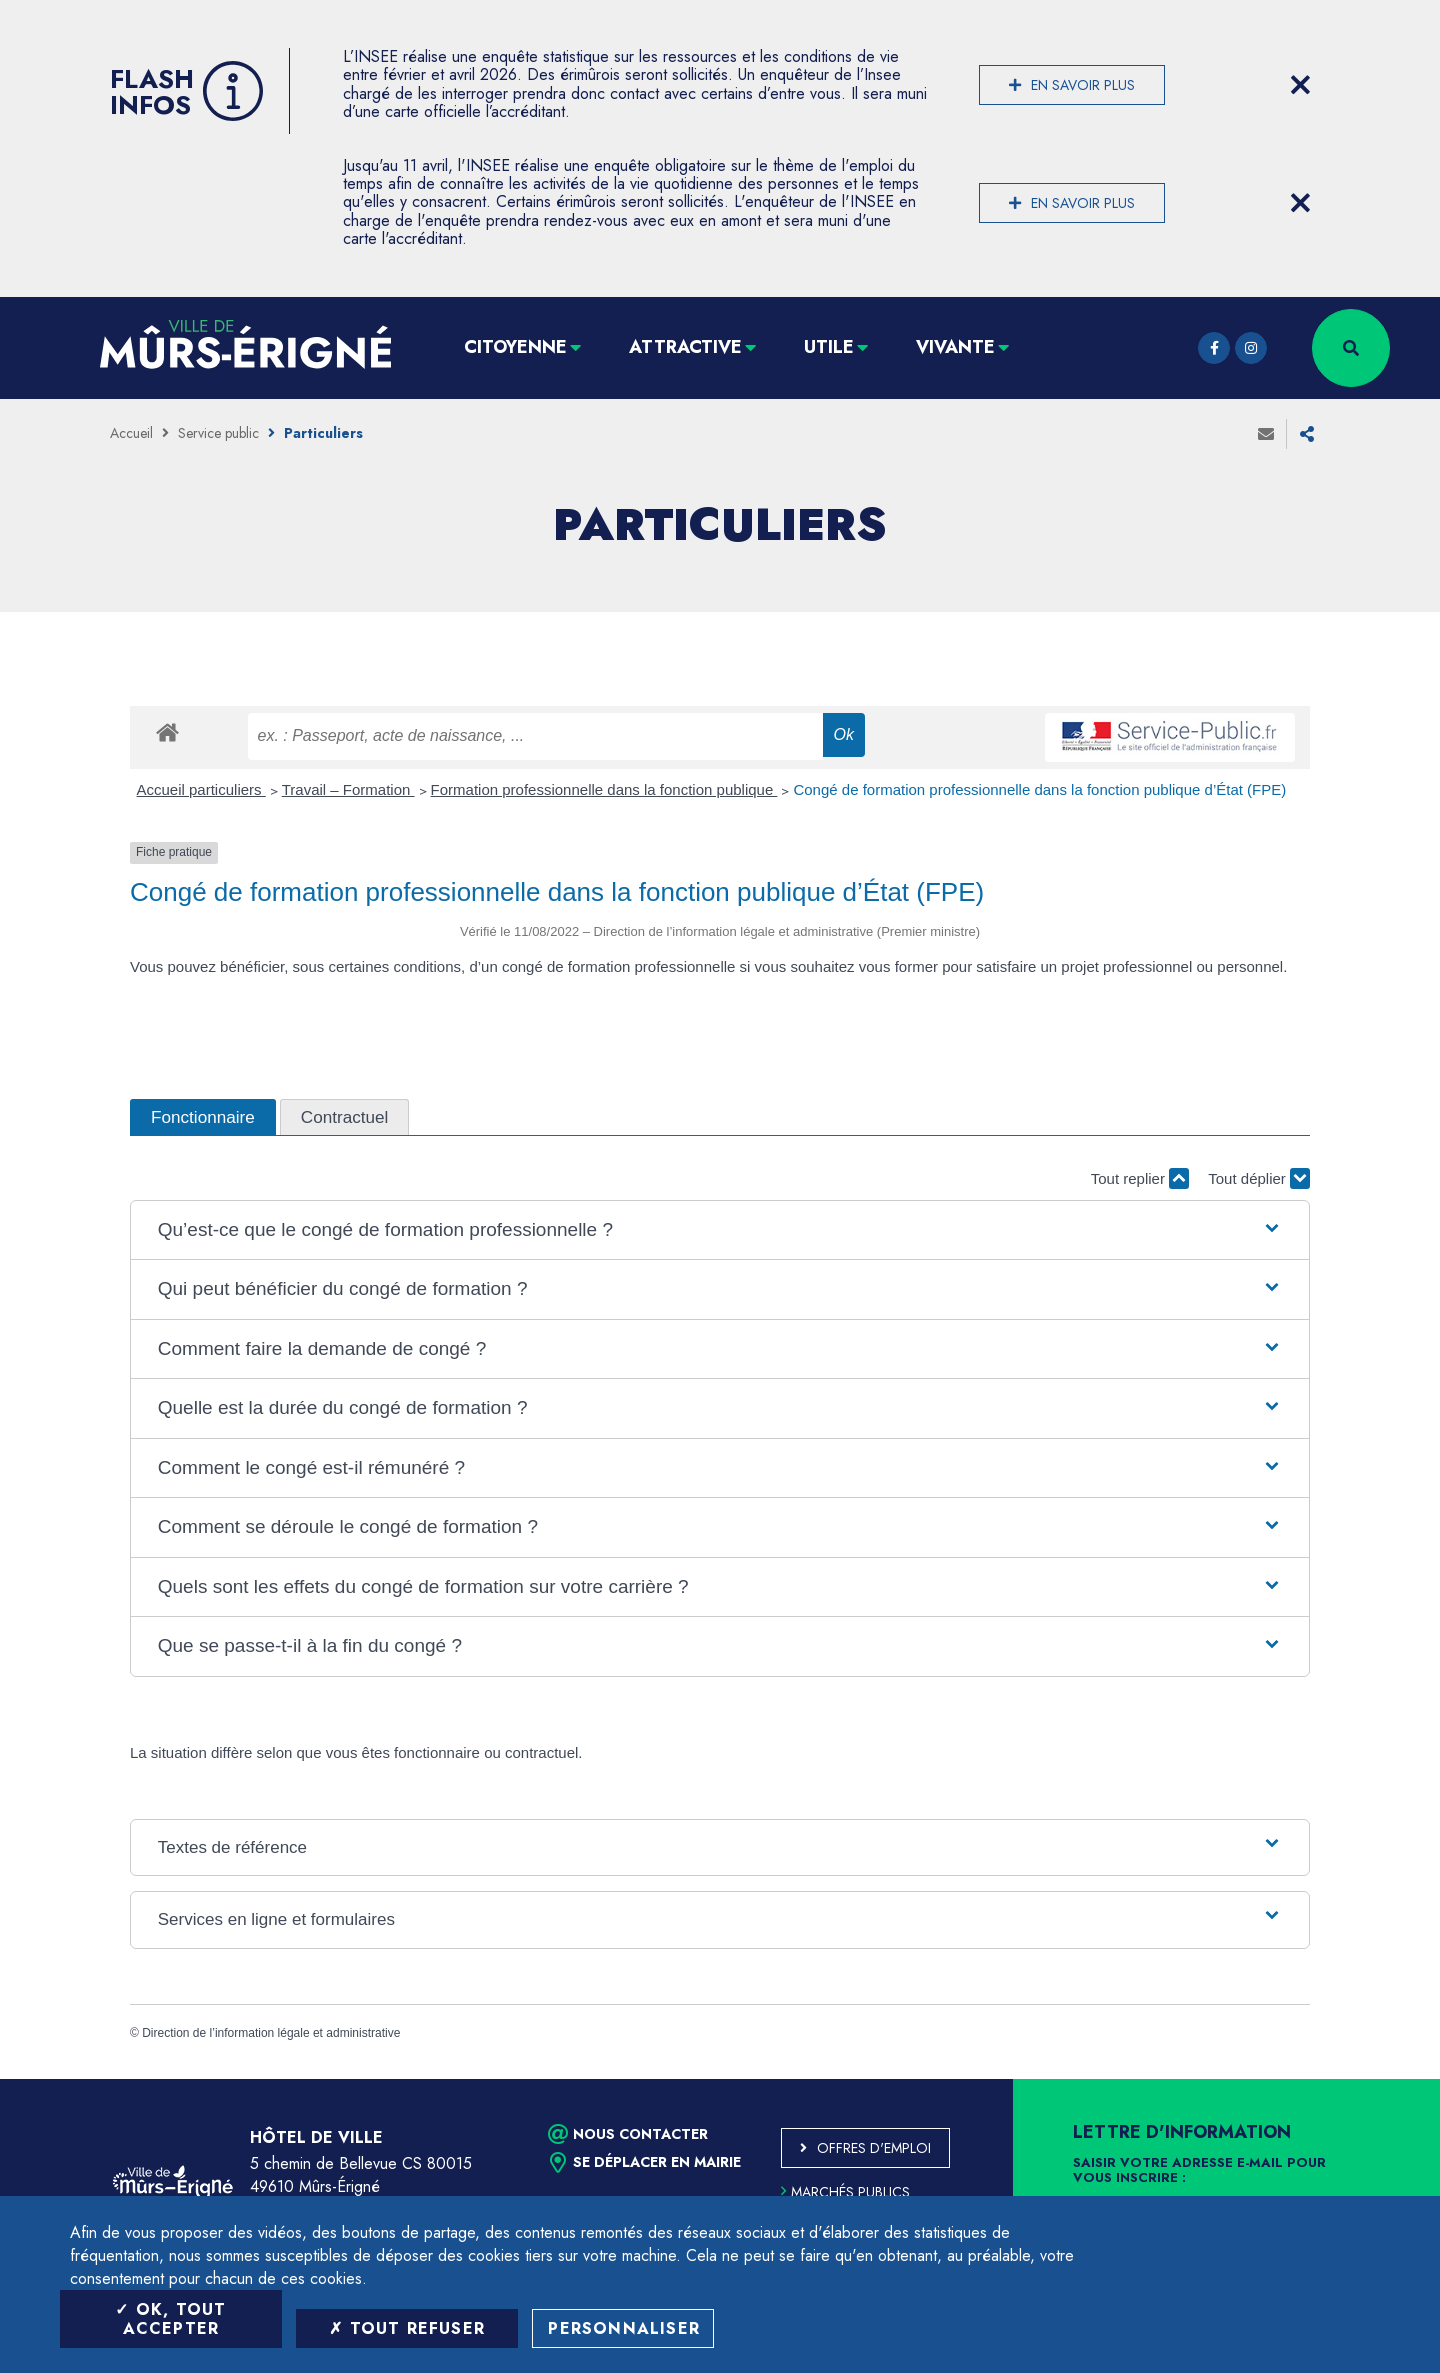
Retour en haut (1380, 2079)
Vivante (955, 347)
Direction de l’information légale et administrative (271, 2033)
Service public (218, 433)
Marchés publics (845, 2192)
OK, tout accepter (170, 2319)
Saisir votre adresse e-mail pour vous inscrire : (1199, 2171)
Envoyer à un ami (1266, 434)
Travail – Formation (348, 789)
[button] (720, 1230)
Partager (1307, 434)
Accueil (131, 433)
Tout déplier (1259, 1178)
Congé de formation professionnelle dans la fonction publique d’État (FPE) (1039, 789)
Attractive (685, 347)
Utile (829, 347)
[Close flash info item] (1300, 85)
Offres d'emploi (874, 2148)
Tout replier (1140, 1178)
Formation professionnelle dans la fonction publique (604, 789)
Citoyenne (515, 347)
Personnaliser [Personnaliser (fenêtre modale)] (624, 2328)
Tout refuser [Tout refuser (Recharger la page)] (407, 2328)
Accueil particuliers (201, 789)
